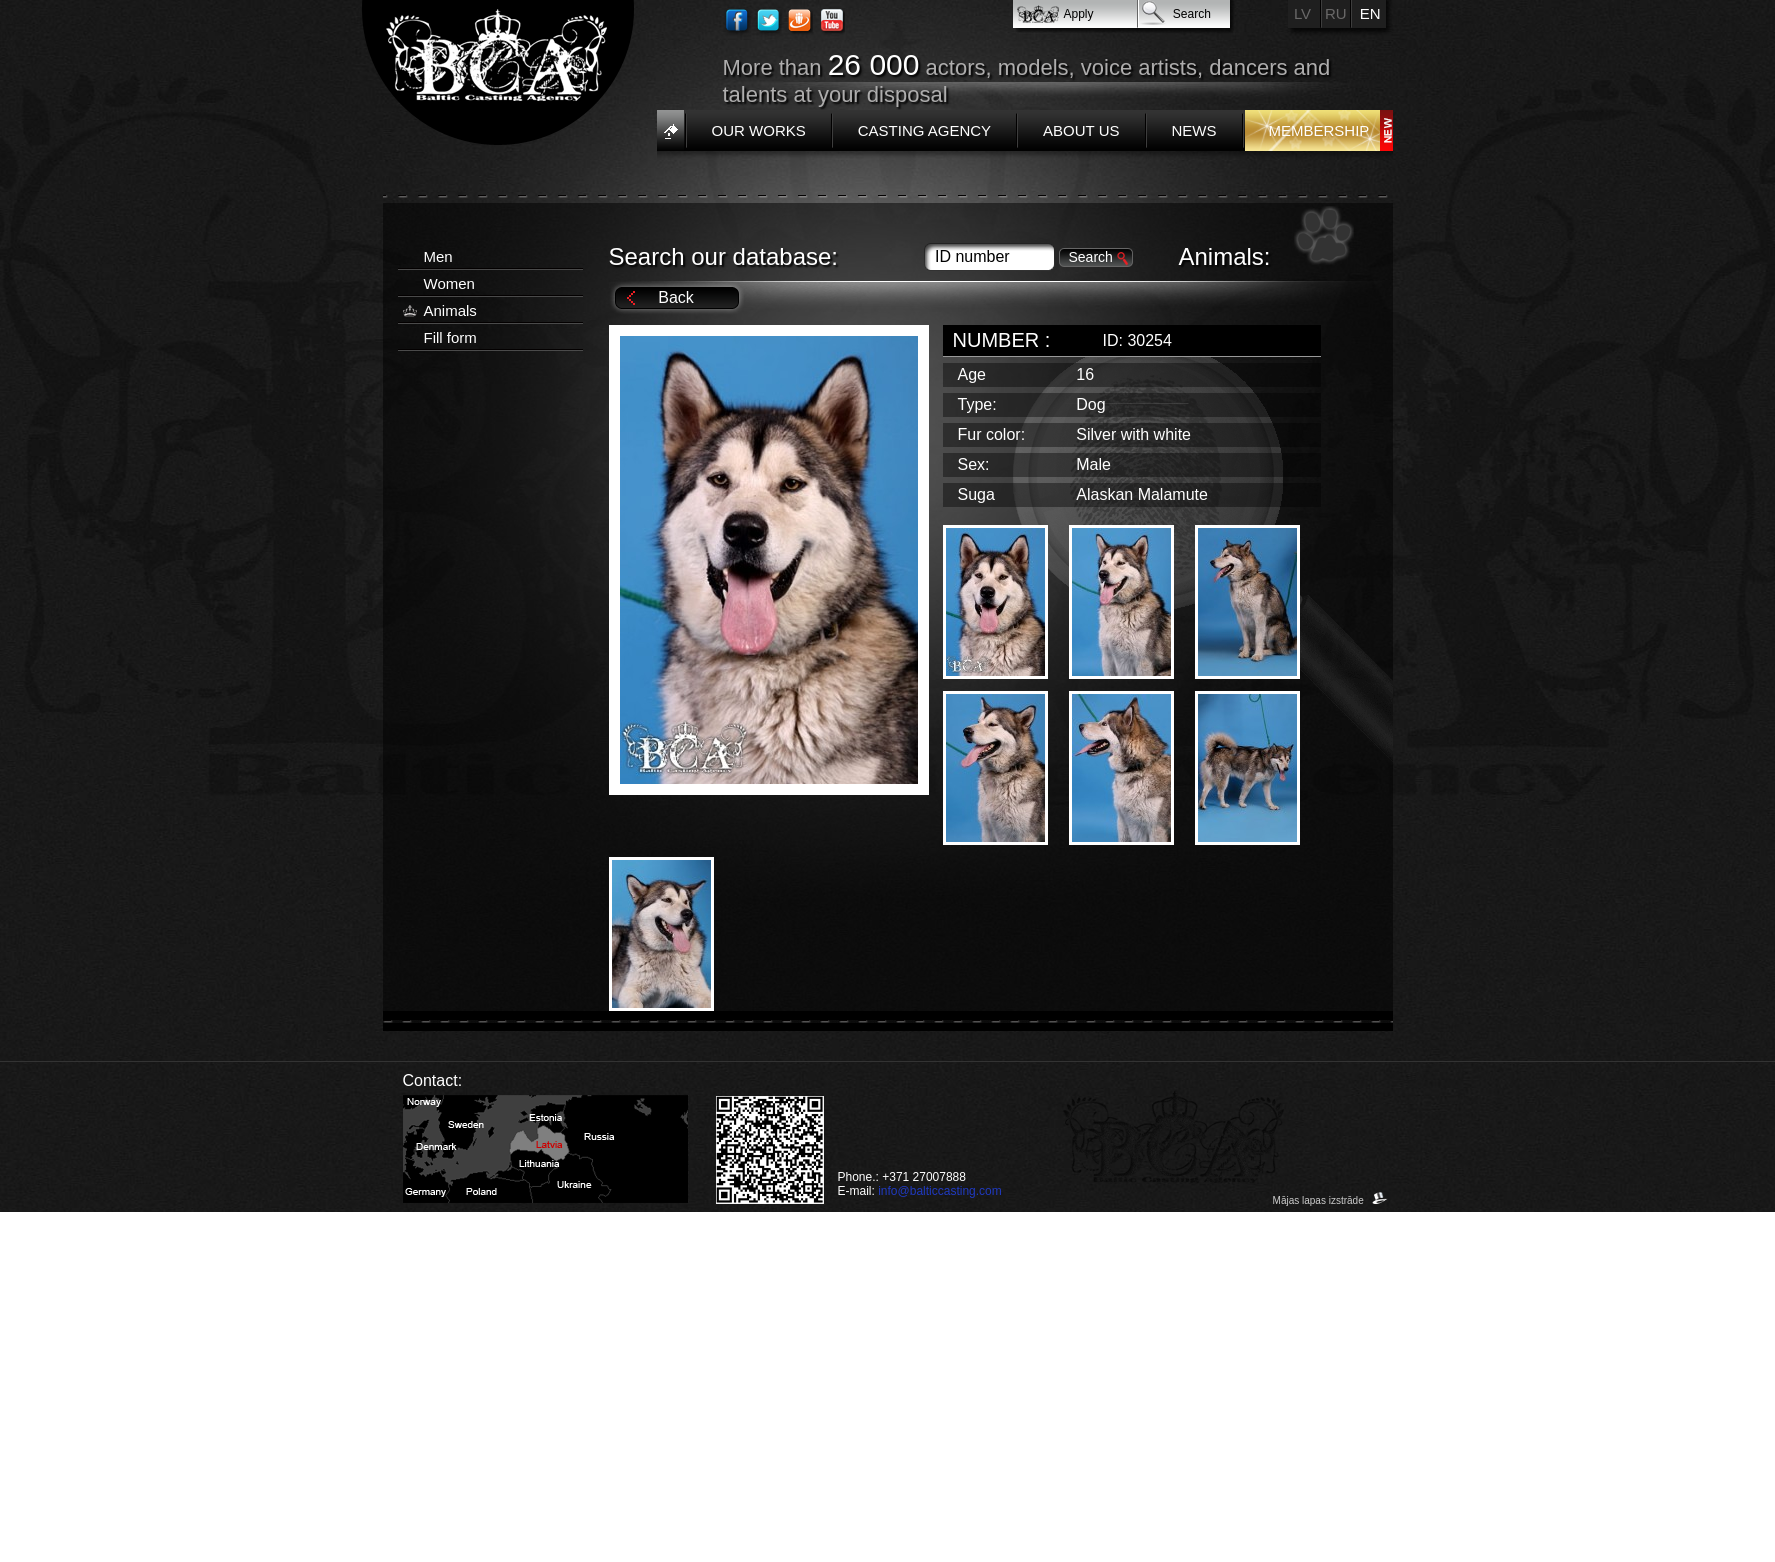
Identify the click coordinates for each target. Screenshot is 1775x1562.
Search (1192, 14)
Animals (450, 310)
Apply (1079, 14)
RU (1336, 13)
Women (449, 283)
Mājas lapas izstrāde (1330, 1200)
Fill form (450, 337)
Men (438, 256)
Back (676, 297)
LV (1302, 13)
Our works (759, 130)
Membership (1319, 130)
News (1194, 130)
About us (1081, 130)
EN (1370, 13)
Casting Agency (924, 130)
